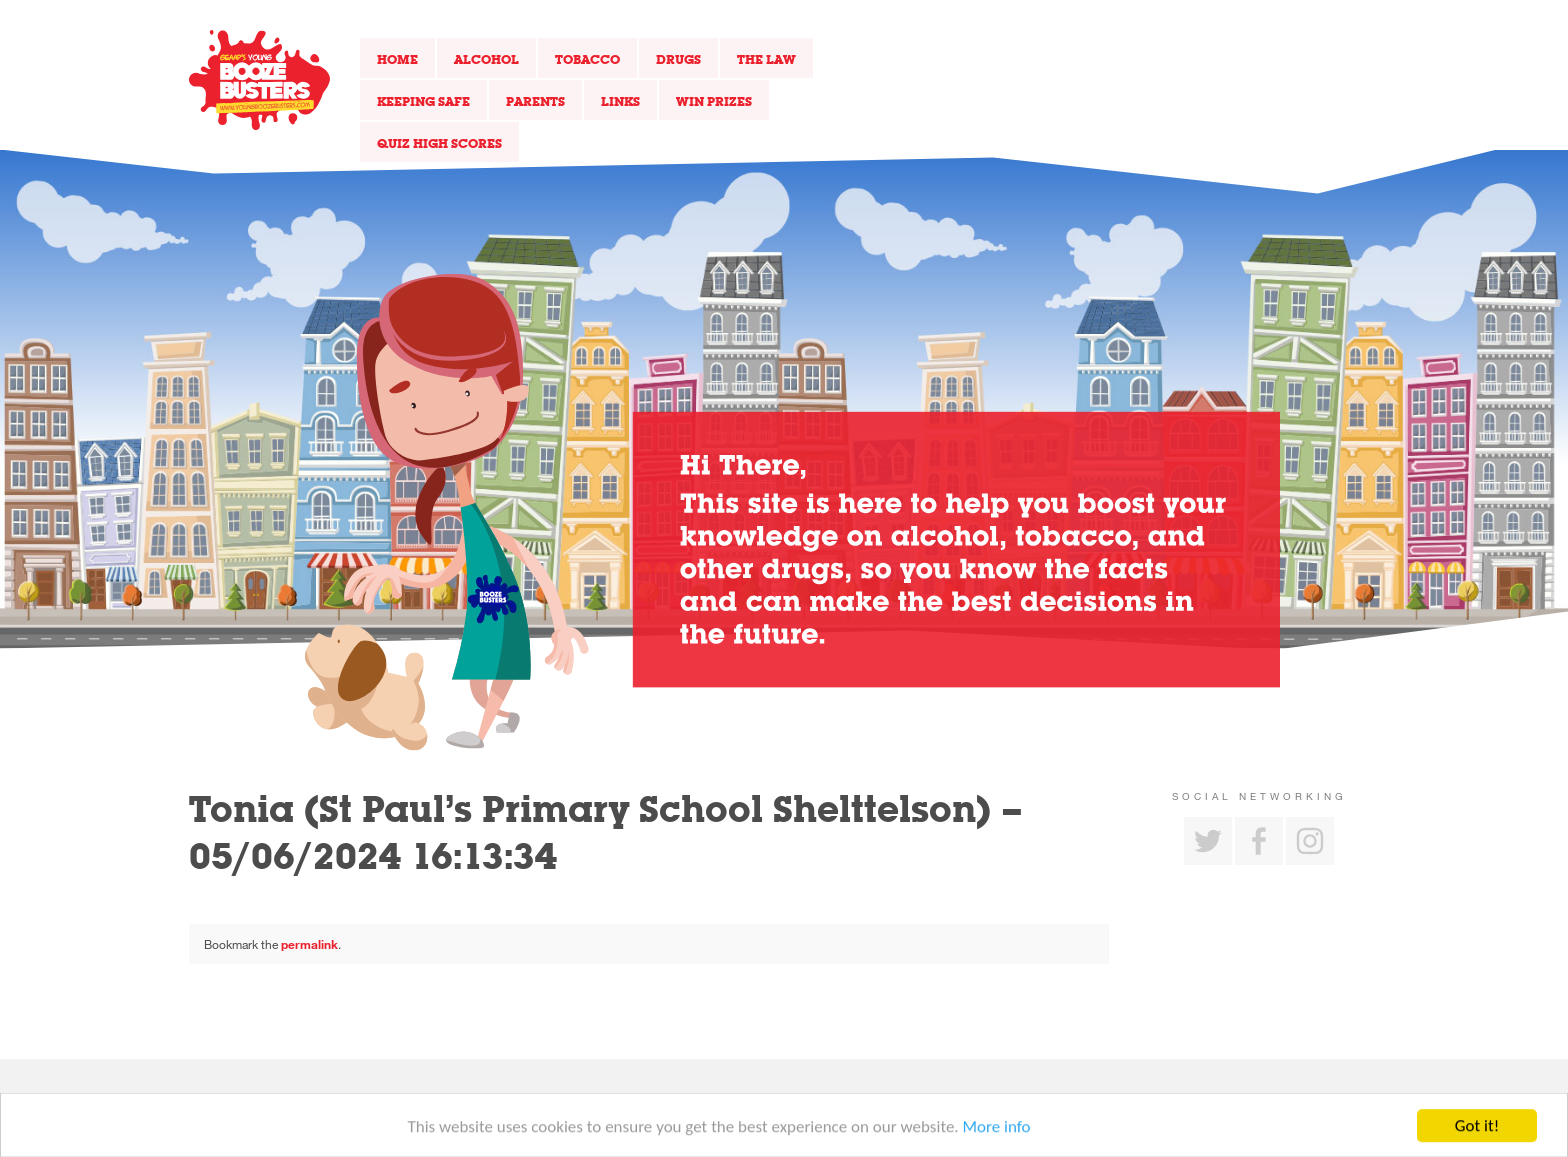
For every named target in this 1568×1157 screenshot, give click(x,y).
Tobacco (587, 59)
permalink (309, 944)
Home (397, 59)
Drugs (678, 59)
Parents (535, 101)
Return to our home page (259, 80)
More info (997, 1132)
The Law (766, 59)
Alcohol (486, 59)
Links (620, 101)
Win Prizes (714, 101)
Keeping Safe (423, 101)
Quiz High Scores (439, 143)
